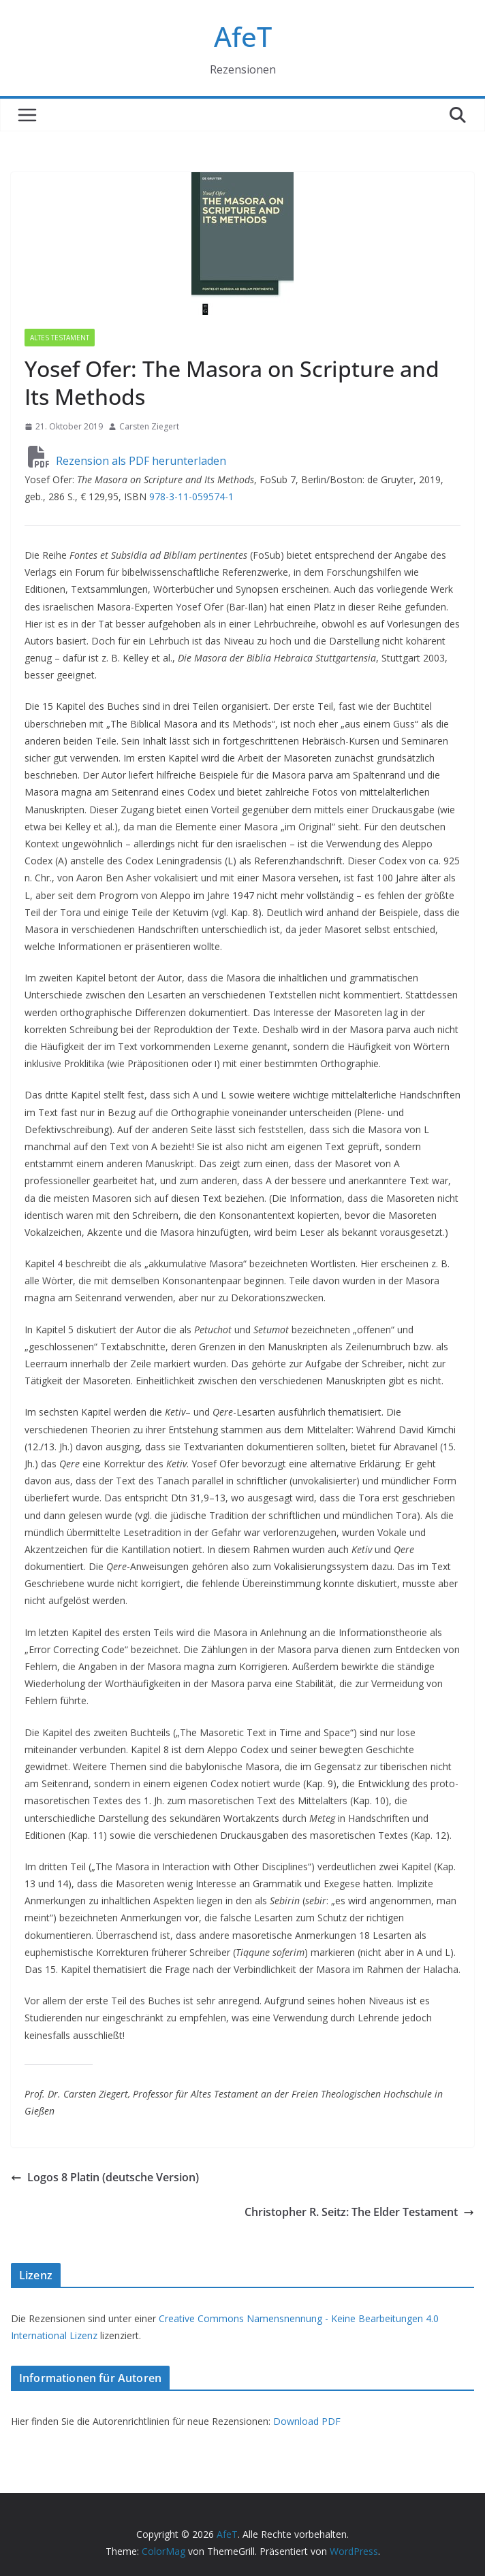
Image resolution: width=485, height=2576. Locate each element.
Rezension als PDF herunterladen (127, 460)
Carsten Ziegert (149, 426)
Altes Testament (59, 337)
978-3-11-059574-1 (191, 496)
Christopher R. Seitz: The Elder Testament (359, 2211)
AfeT (243, 36)
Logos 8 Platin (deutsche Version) (105, 2177)
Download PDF (307, 2421)
